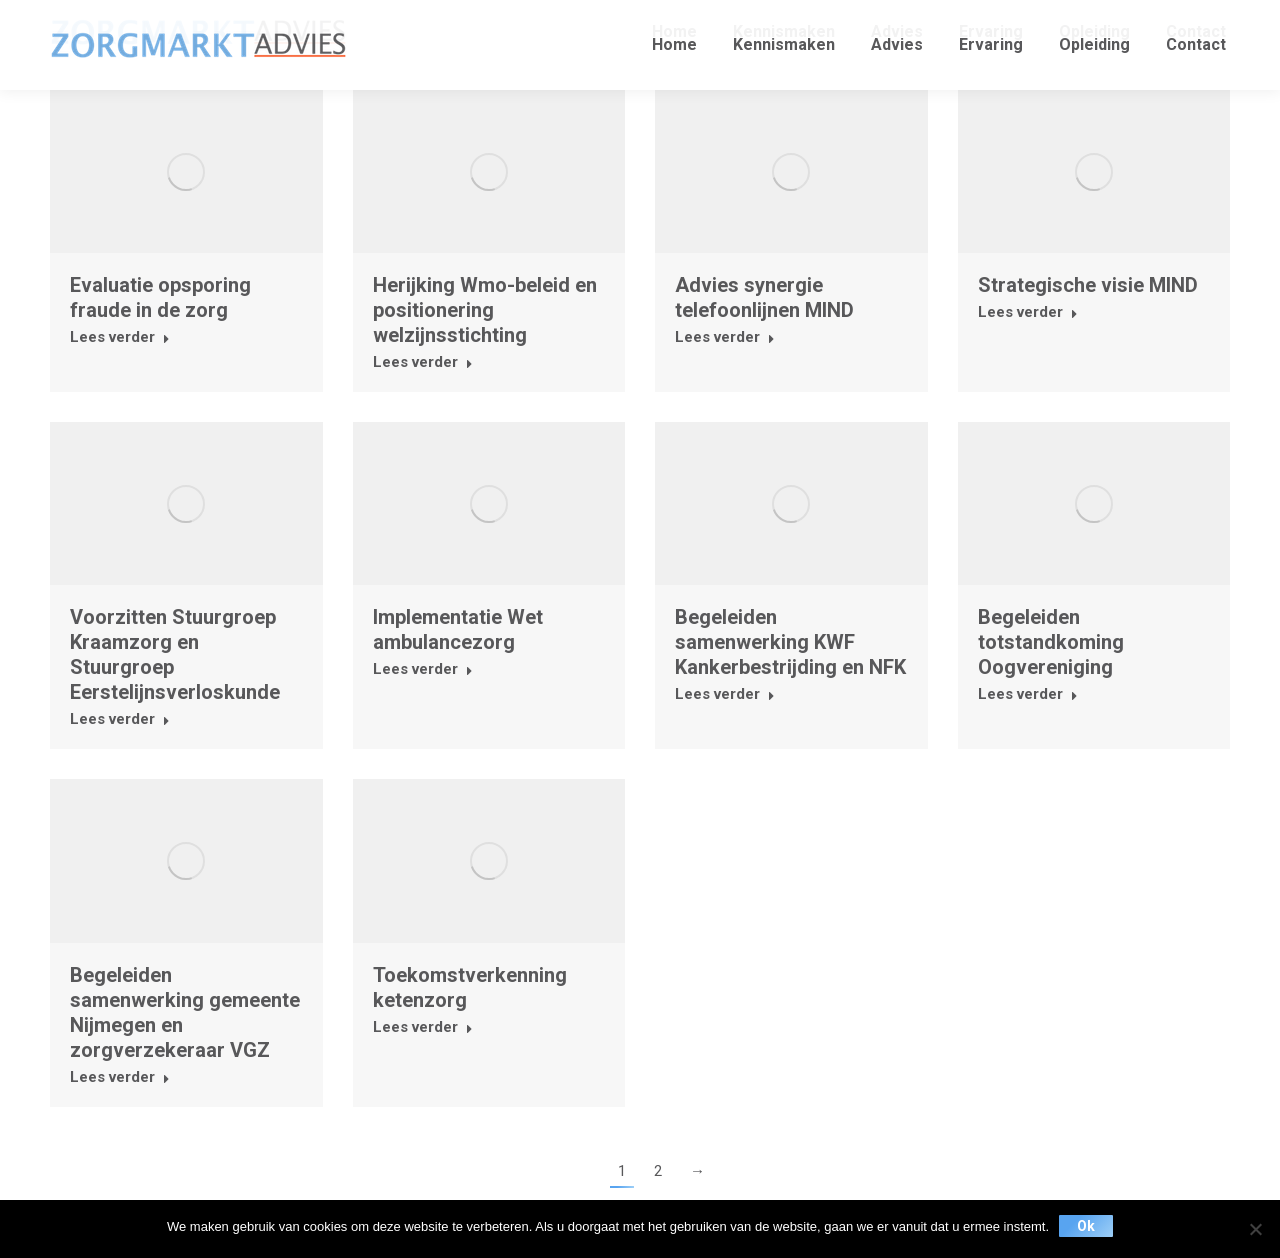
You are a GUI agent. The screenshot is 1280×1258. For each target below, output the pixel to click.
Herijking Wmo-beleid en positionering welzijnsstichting (485, 310)
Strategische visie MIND (1088, 285)
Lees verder (120, 337)
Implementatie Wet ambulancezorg (458, 629)
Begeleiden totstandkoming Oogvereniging (1051, 642)
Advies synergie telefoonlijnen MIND (764, 297)
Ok (1086, 1226)
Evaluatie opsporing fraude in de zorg (160, 297)
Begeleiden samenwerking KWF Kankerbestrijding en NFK (790, 642)
